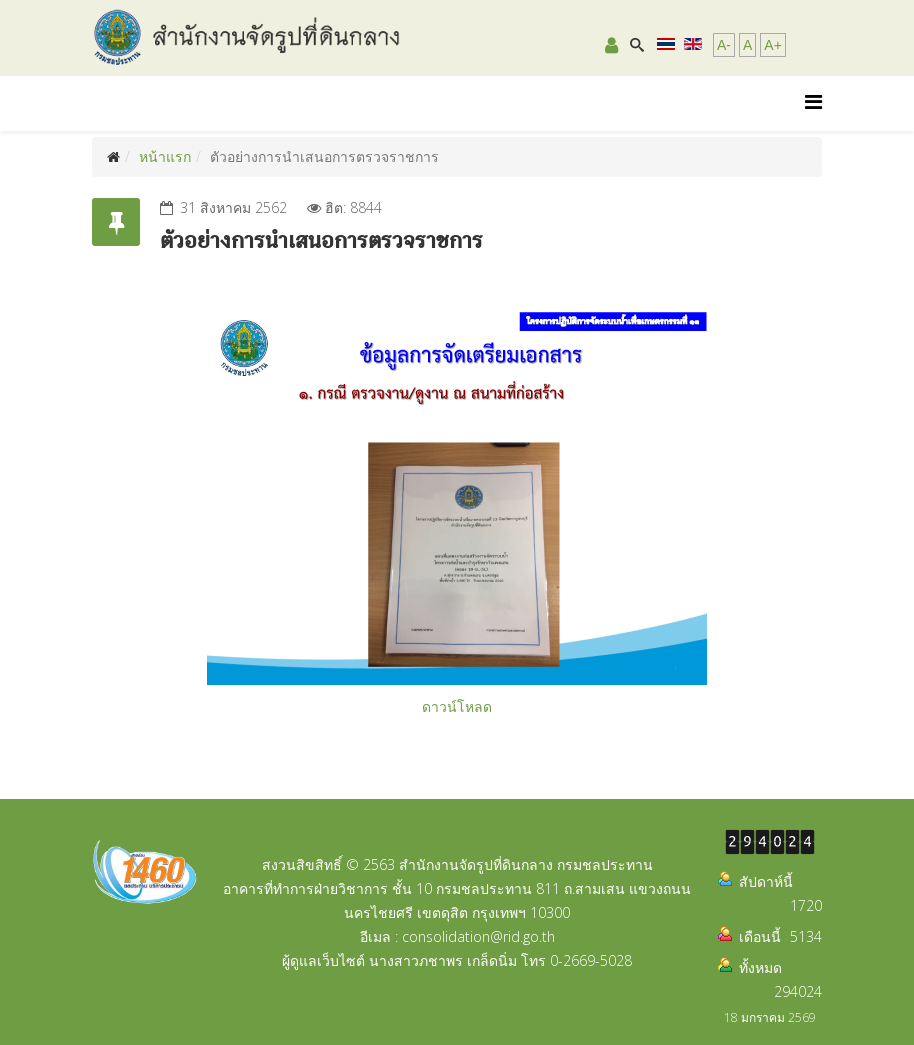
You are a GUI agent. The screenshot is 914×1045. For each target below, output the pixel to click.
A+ (773, 45)
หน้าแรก (165, 156)
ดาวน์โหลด (457, 706)
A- (724, 45)
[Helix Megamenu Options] (813, 101)
